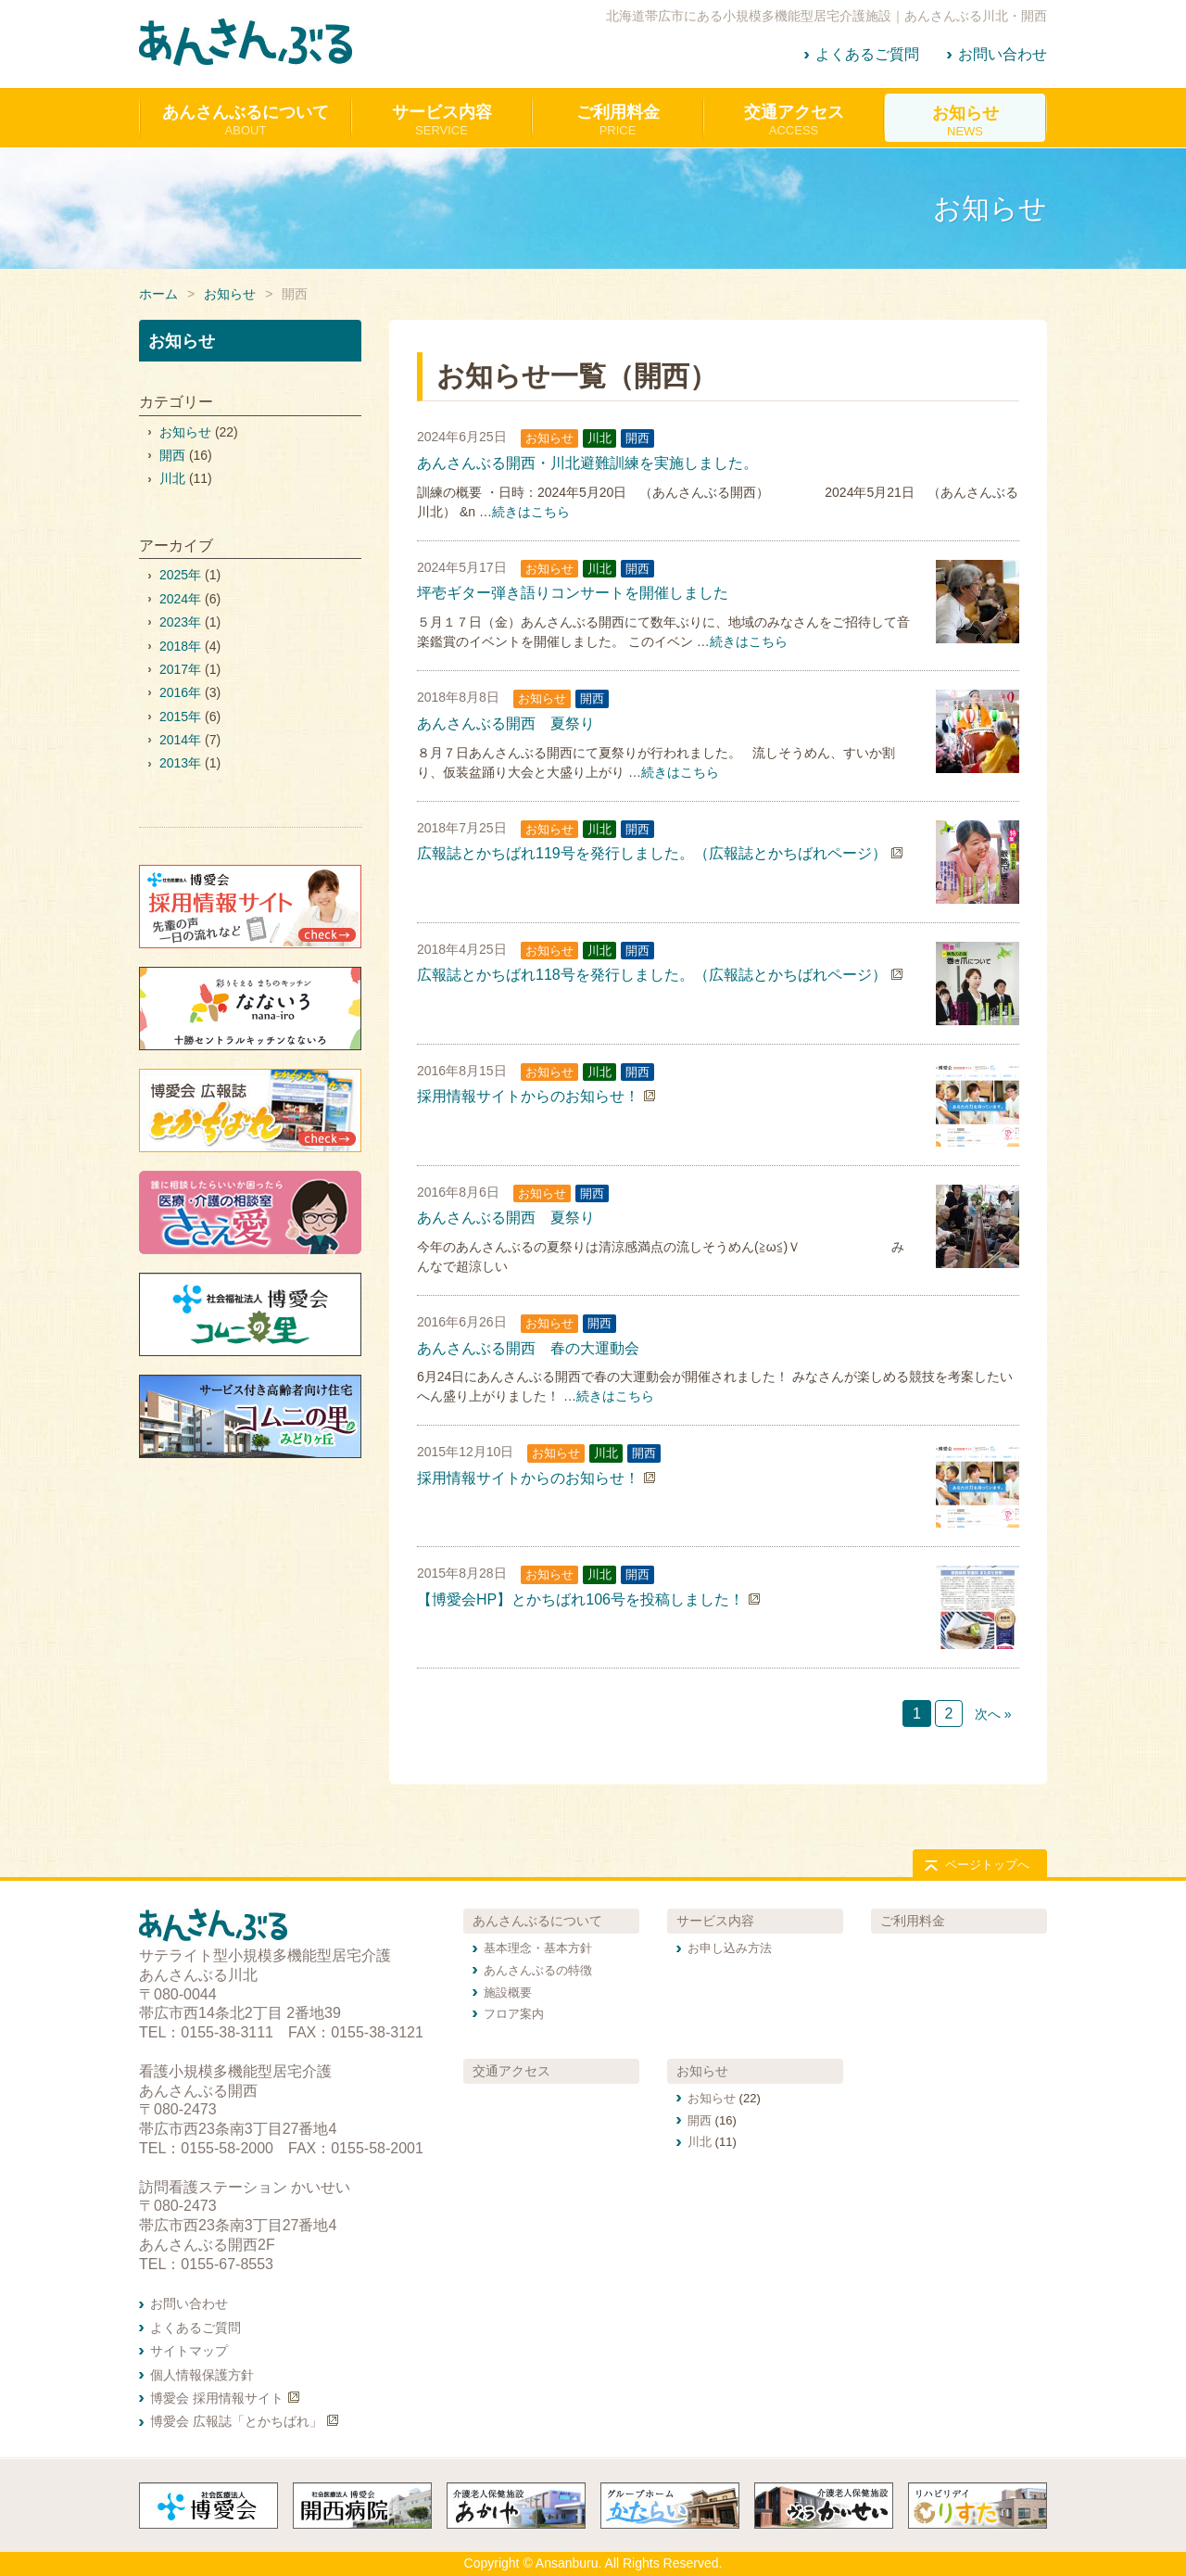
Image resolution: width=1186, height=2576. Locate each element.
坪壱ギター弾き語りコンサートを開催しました (572, 593)
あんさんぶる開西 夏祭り (506, 723)
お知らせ (230, 293)
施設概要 (508, 1992)
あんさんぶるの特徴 (538, 1970)
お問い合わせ (1002, 54)
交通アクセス (511, 2070)
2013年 (180, 762)
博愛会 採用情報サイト (217, 2398)
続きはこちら (531, 511)
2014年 (180, 739)
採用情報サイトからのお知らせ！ (528, 1096)
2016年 (180, 692)
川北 (599, 438)
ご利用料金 (912, 1920)
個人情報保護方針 (202, 2374)
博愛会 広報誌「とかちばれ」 (236, 2421)
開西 (637, 438)
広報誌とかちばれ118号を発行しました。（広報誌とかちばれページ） (652, 975)
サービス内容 (715, 1920)
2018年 (180, 646)
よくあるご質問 (867, 54)
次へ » (993, 1714)
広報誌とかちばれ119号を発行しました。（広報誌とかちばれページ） (652, 853)
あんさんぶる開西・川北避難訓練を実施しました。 (587, 463)
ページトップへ (987, 1865)
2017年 (180, 669)
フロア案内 (514, 2014)
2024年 (180, 598)
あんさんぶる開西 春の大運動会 (528, 1348)
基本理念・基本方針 (538, 1948)
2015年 (180, 716)
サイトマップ (189, 2350)
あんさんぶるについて (537, 1920)
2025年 (180, 574)
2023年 (180, 622)
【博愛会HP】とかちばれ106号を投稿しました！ (580, 1599)
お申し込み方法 (730, 1948)
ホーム (158, 293)
